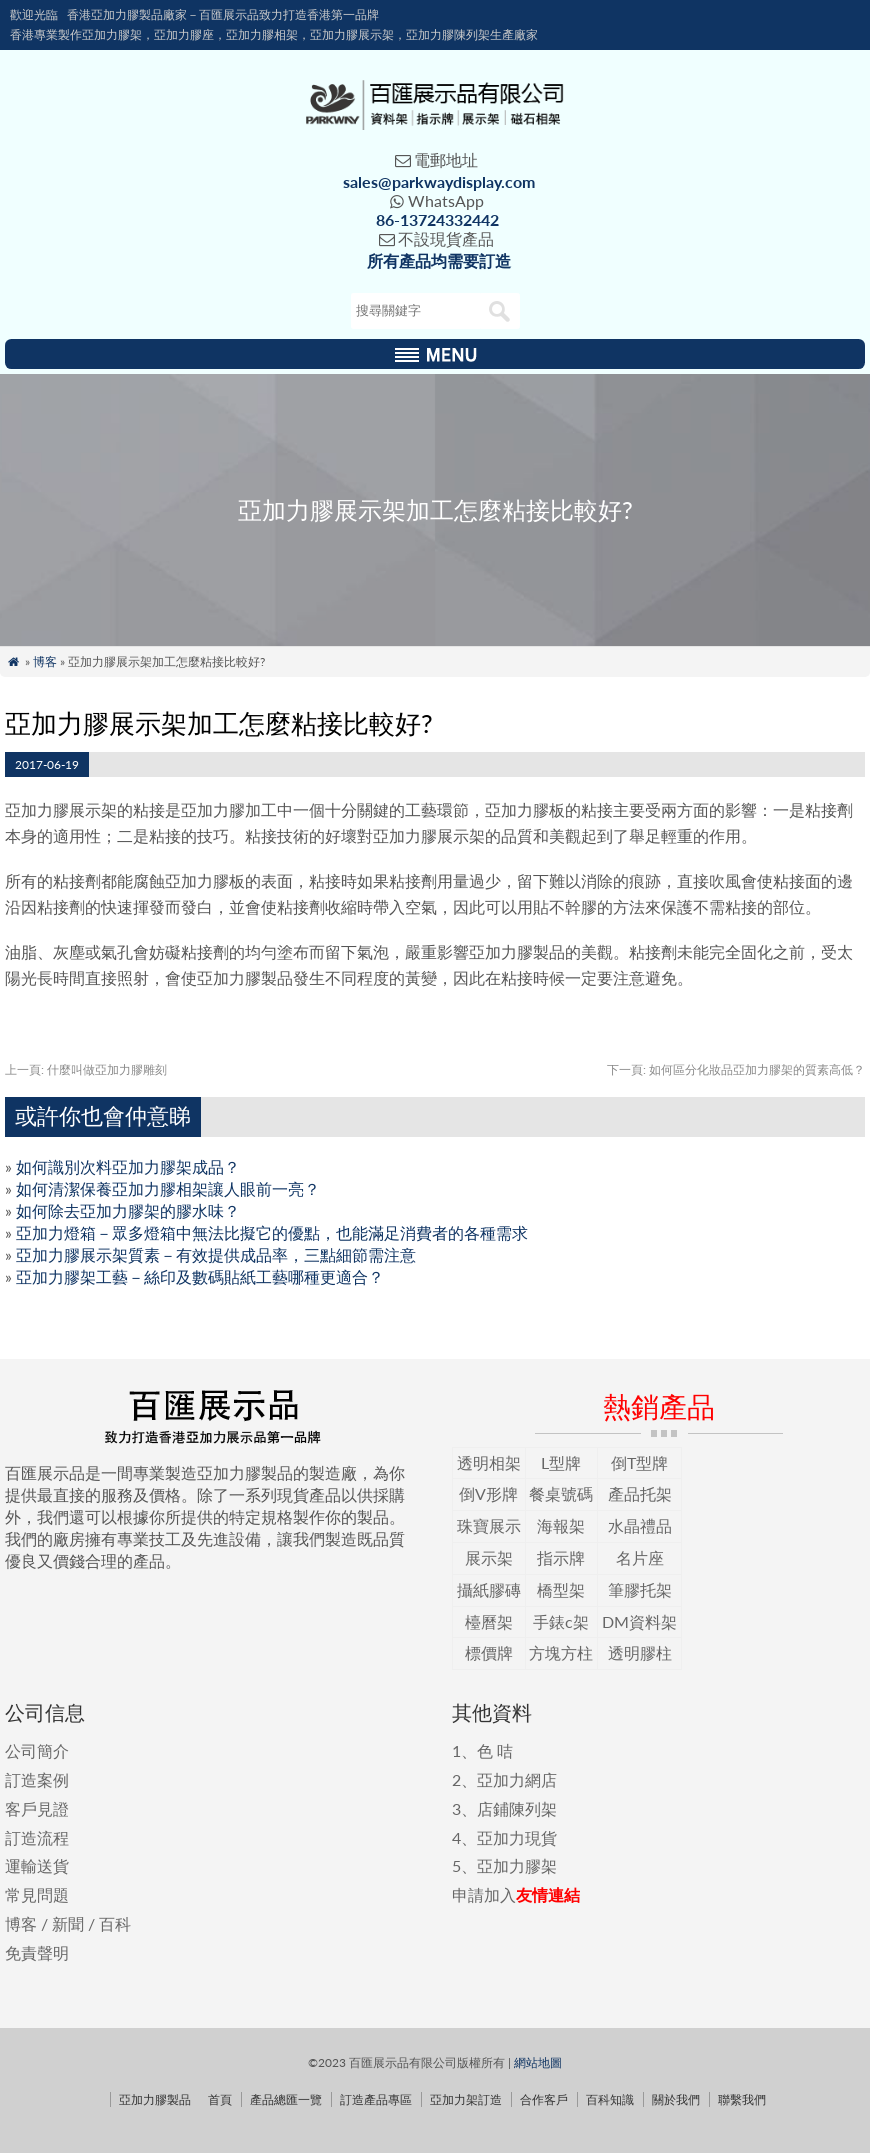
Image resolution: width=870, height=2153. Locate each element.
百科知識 (610, 2099)
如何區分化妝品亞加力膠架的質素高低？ (736, 1069)
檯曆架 (489, 1621)
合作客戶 (544, 2099)
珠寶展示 (489, 1525)
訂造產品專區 (376, 2099)
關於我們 (676, 2099)
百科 (115, 1923)
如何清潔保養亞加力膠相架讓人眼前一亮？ (168, 1188)
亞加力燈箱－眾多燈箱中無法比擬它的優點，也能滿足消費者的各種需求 (272, 1232)
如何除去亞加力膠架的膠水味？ (128, 1210)
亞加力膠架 (517, 1865)
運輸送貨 (37, 1865)
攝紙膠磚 (489, 1589)
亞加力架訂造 (466, 2099)
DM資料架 (639, 1621)
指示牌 (561, 1557)
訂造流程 (37, 1837)
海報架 (561, 1525)
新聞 (68, 1923)
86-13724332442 (437, 219)
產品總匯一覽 (286, 2099)
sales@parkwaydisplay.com (439, 181)
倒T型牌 (639, 1462)
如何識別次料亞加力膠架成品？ (128, 1166)
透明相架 (489, 1462)
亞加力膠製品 (155, 2099)
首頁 (220, 2099)
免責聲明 (37, 1952)
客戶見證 (37, 1808)
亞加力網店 (517, 1779)
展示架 (489, 1557)
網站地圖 (538, 2062)
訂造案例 (37, 1779)
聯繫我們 (742, 2099)
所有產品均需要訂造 (439, 260)
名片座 (640, 1557)
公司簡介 (37, 1750)
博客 (45, 661)
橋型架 (561, 1589)
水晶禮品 (640, 1525)
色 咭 (495, 1750)
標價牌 (489, 1652)
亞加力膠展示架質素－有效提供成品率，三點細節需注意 (216, 1254)
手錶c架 (561, 1621)
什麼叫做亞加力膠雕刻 (86, 1069)
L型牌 (561, 1462)
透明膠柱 (640, 1652)
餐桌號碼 (561, 1493)
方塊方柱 (561, 1652)
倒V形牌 (488, 1493)
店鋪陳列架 (517, 1808)
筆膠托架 (640, 1589)
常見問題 (37, 1894)
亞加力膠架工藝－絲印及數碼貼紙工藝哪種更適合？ (200, 1276)
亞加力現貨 (517, 1837)
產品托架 (640, 1493)
